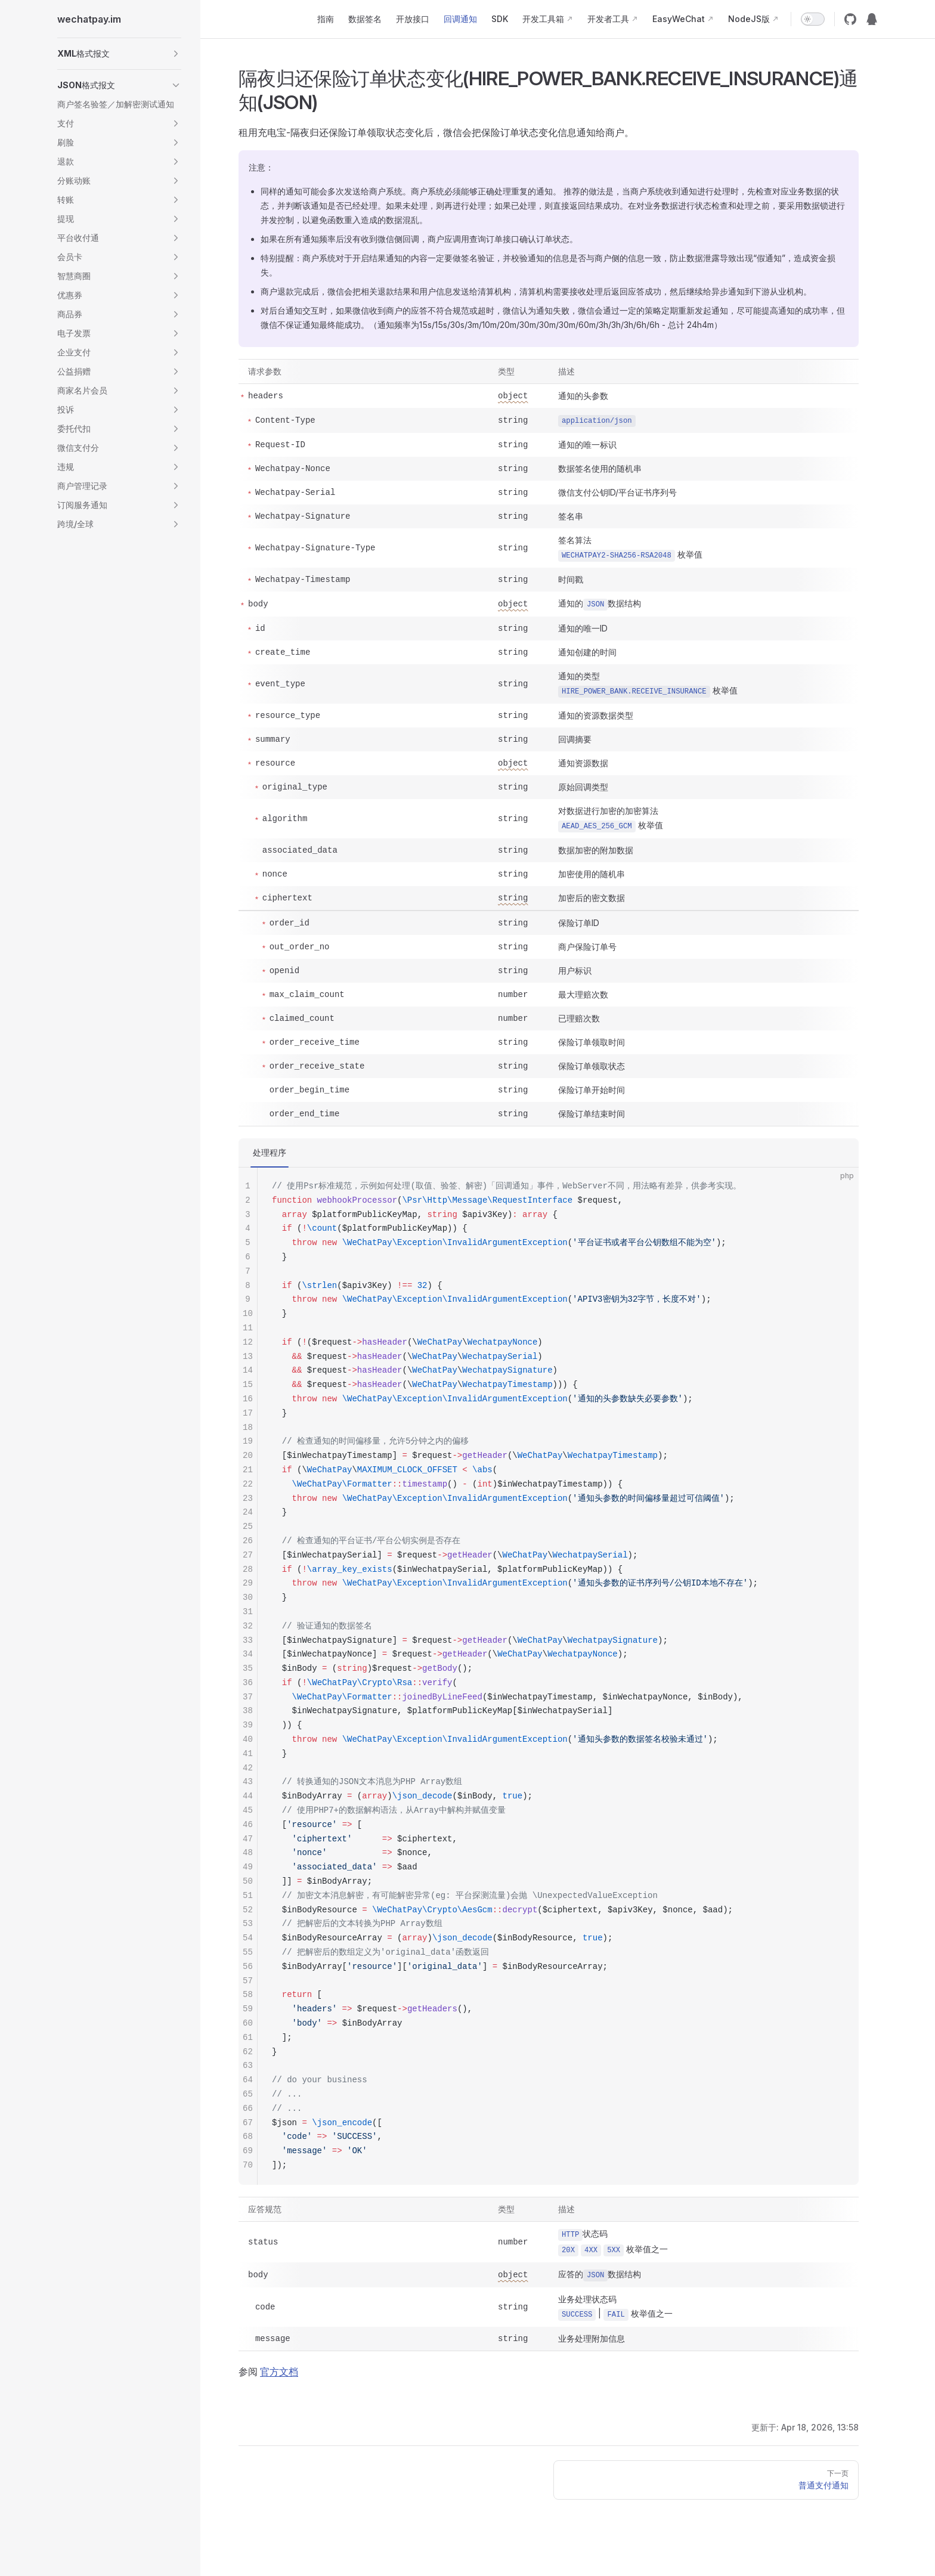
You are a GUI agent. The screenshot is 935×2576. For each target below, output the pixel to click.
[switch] (813, 19)
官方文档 (279, 2371)
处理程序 (269, 1152)
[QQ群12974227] (872, 19)
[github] (850, 19)
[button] (119, 53)
